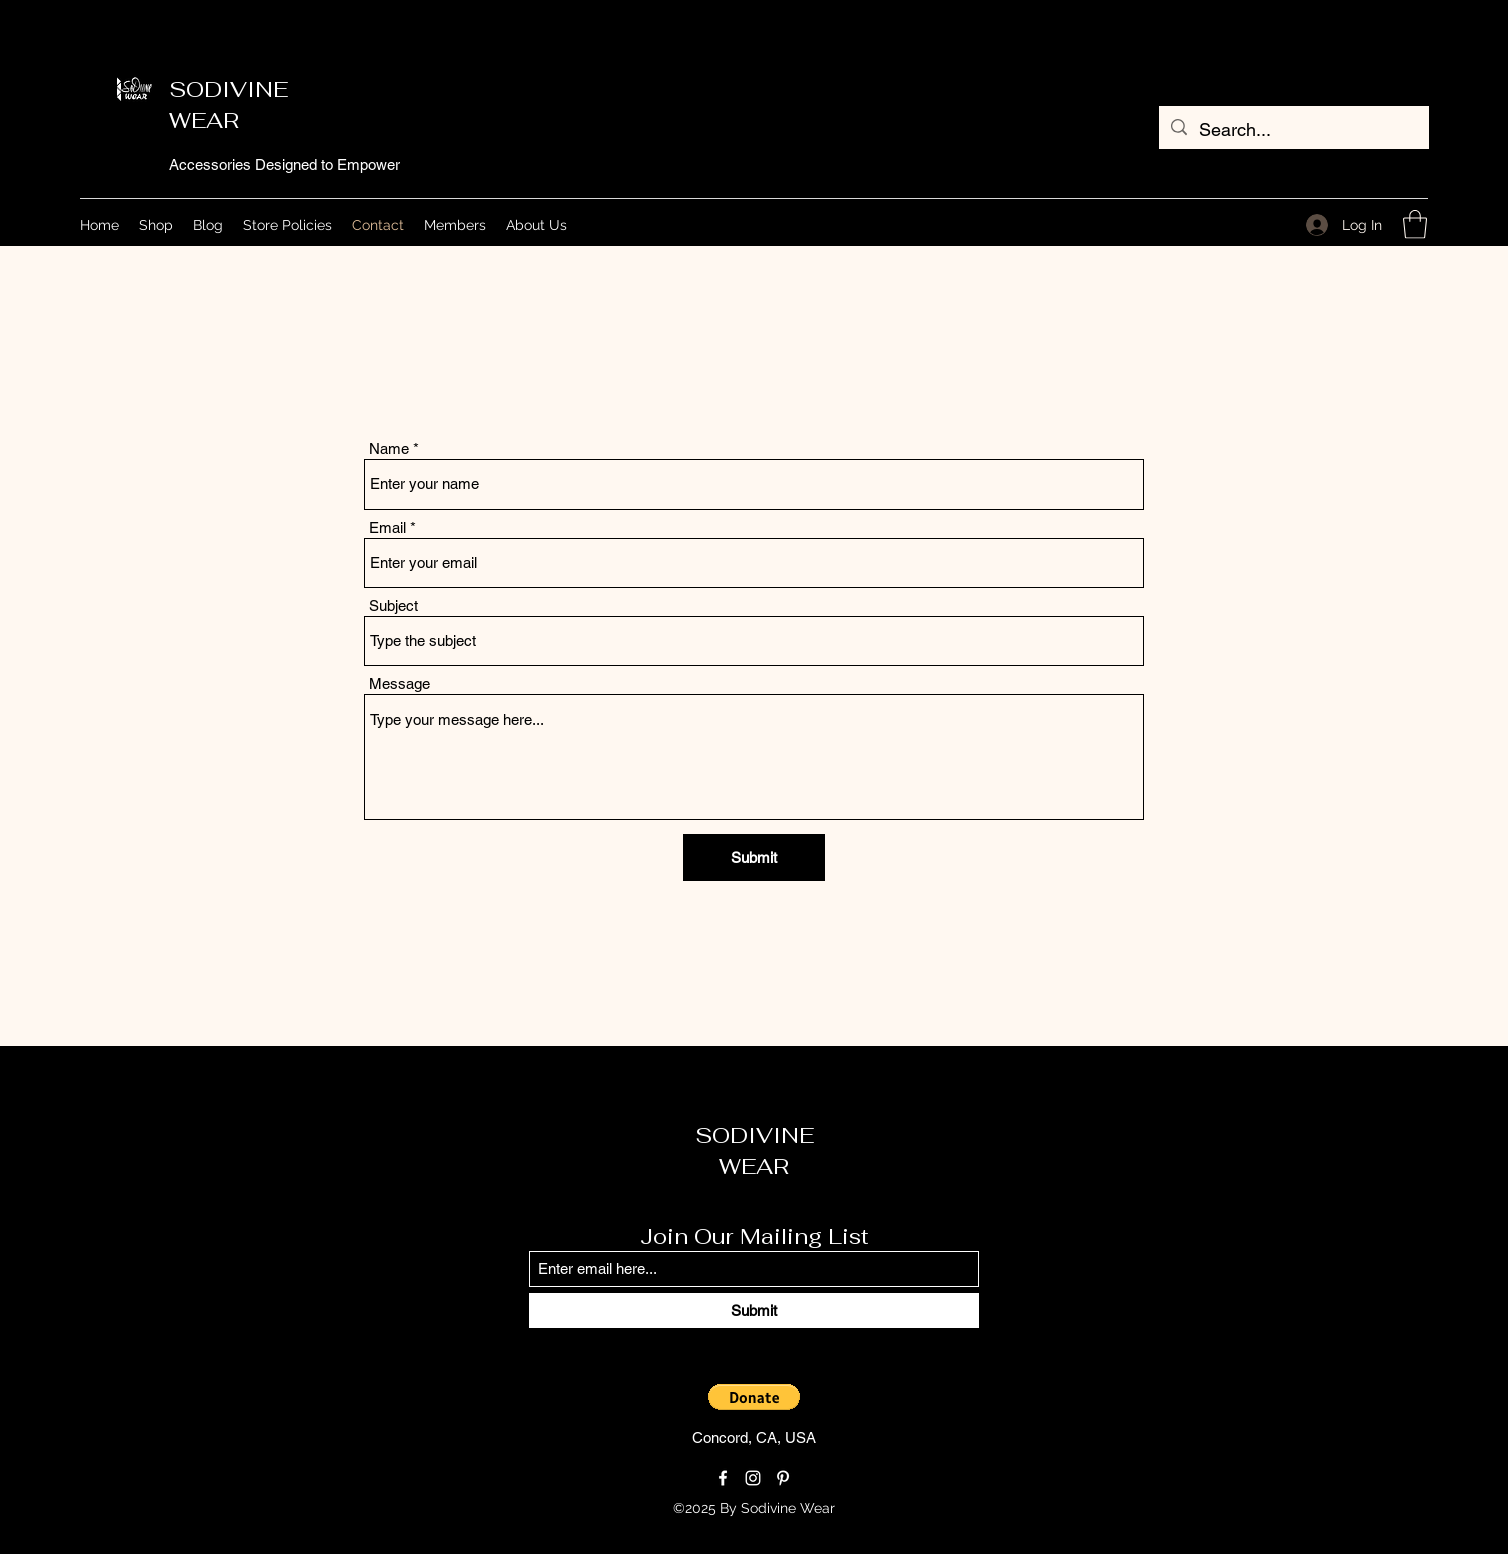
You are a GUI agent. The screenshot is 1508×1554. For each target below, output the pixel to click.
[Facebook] (723, 1478)
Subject (393, 605)
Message (399, 683)
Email (387, 527)
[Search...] (1293, 130)
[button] (1415, 224)
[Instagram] (753, 1478)
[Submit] (754, 857)
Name (389, 448)
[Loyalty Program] (918, 1509)
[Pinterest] (783, 1478)
